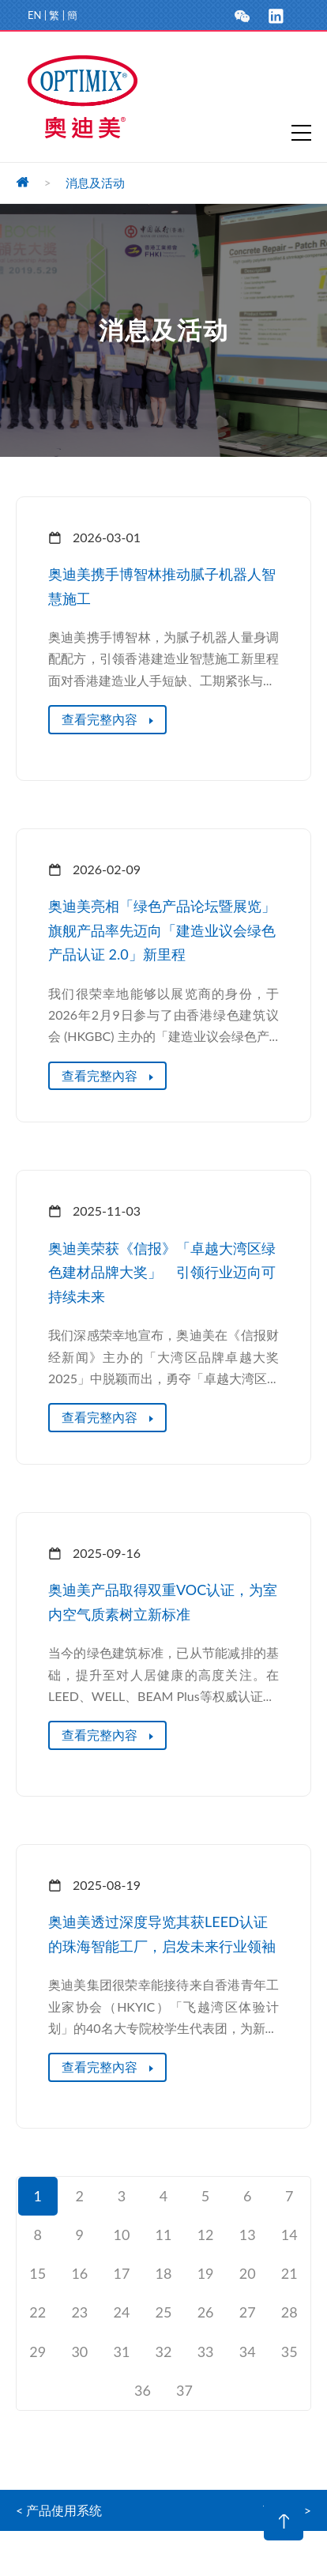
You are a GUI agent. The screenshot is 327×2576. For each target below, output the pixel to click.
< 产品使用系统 (59, 2510)
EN (34, 15)
